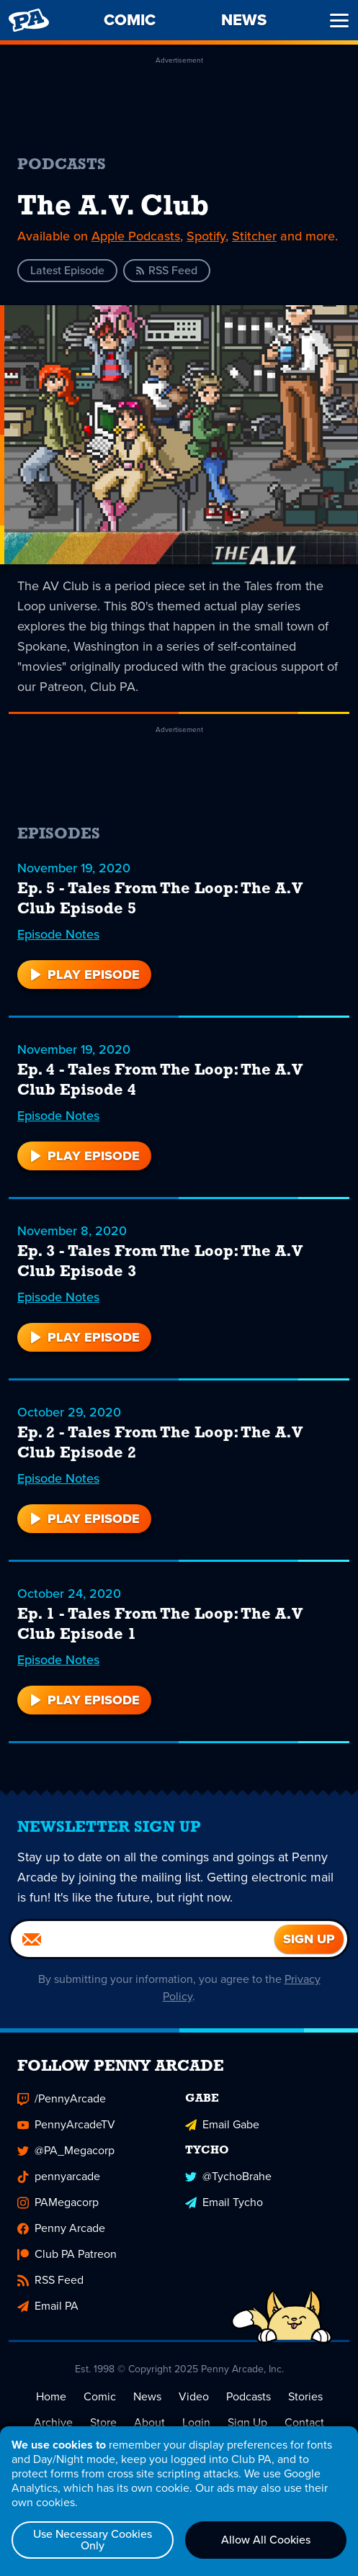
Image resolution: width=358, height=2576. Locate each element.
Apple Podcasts (135, 236)
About (149, 2422)
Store (103, 2422)
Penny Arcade (61, 2228)
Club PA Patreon (67, 2254)
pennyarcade (58, 2176)
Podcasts (248, 2396)
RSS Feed (166, 270)
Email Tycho (224, 2202)
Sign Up (247, 2422)
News (147, 2396)
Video (194, 2396)
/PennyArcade (61, 2098)
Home (51, 2396)
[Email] (142, 1939)
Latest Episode (67, 270)
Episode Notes (58, 934)
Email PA (48, 2305)
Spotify (206, 236)
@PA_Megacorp (66, 2150)
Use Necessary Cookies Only (92, 2540)
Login (196, 2422)
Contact (304, 2422)
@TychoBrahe (228, 2176)
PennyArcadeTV (66, 2124)
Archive (53, 2422)
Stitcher (254, 236)
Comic (100, 2396)
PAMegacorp (58, 2202)
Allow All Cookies (265, 2539)
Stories (305, 2396)
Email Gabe (222, 2124)
